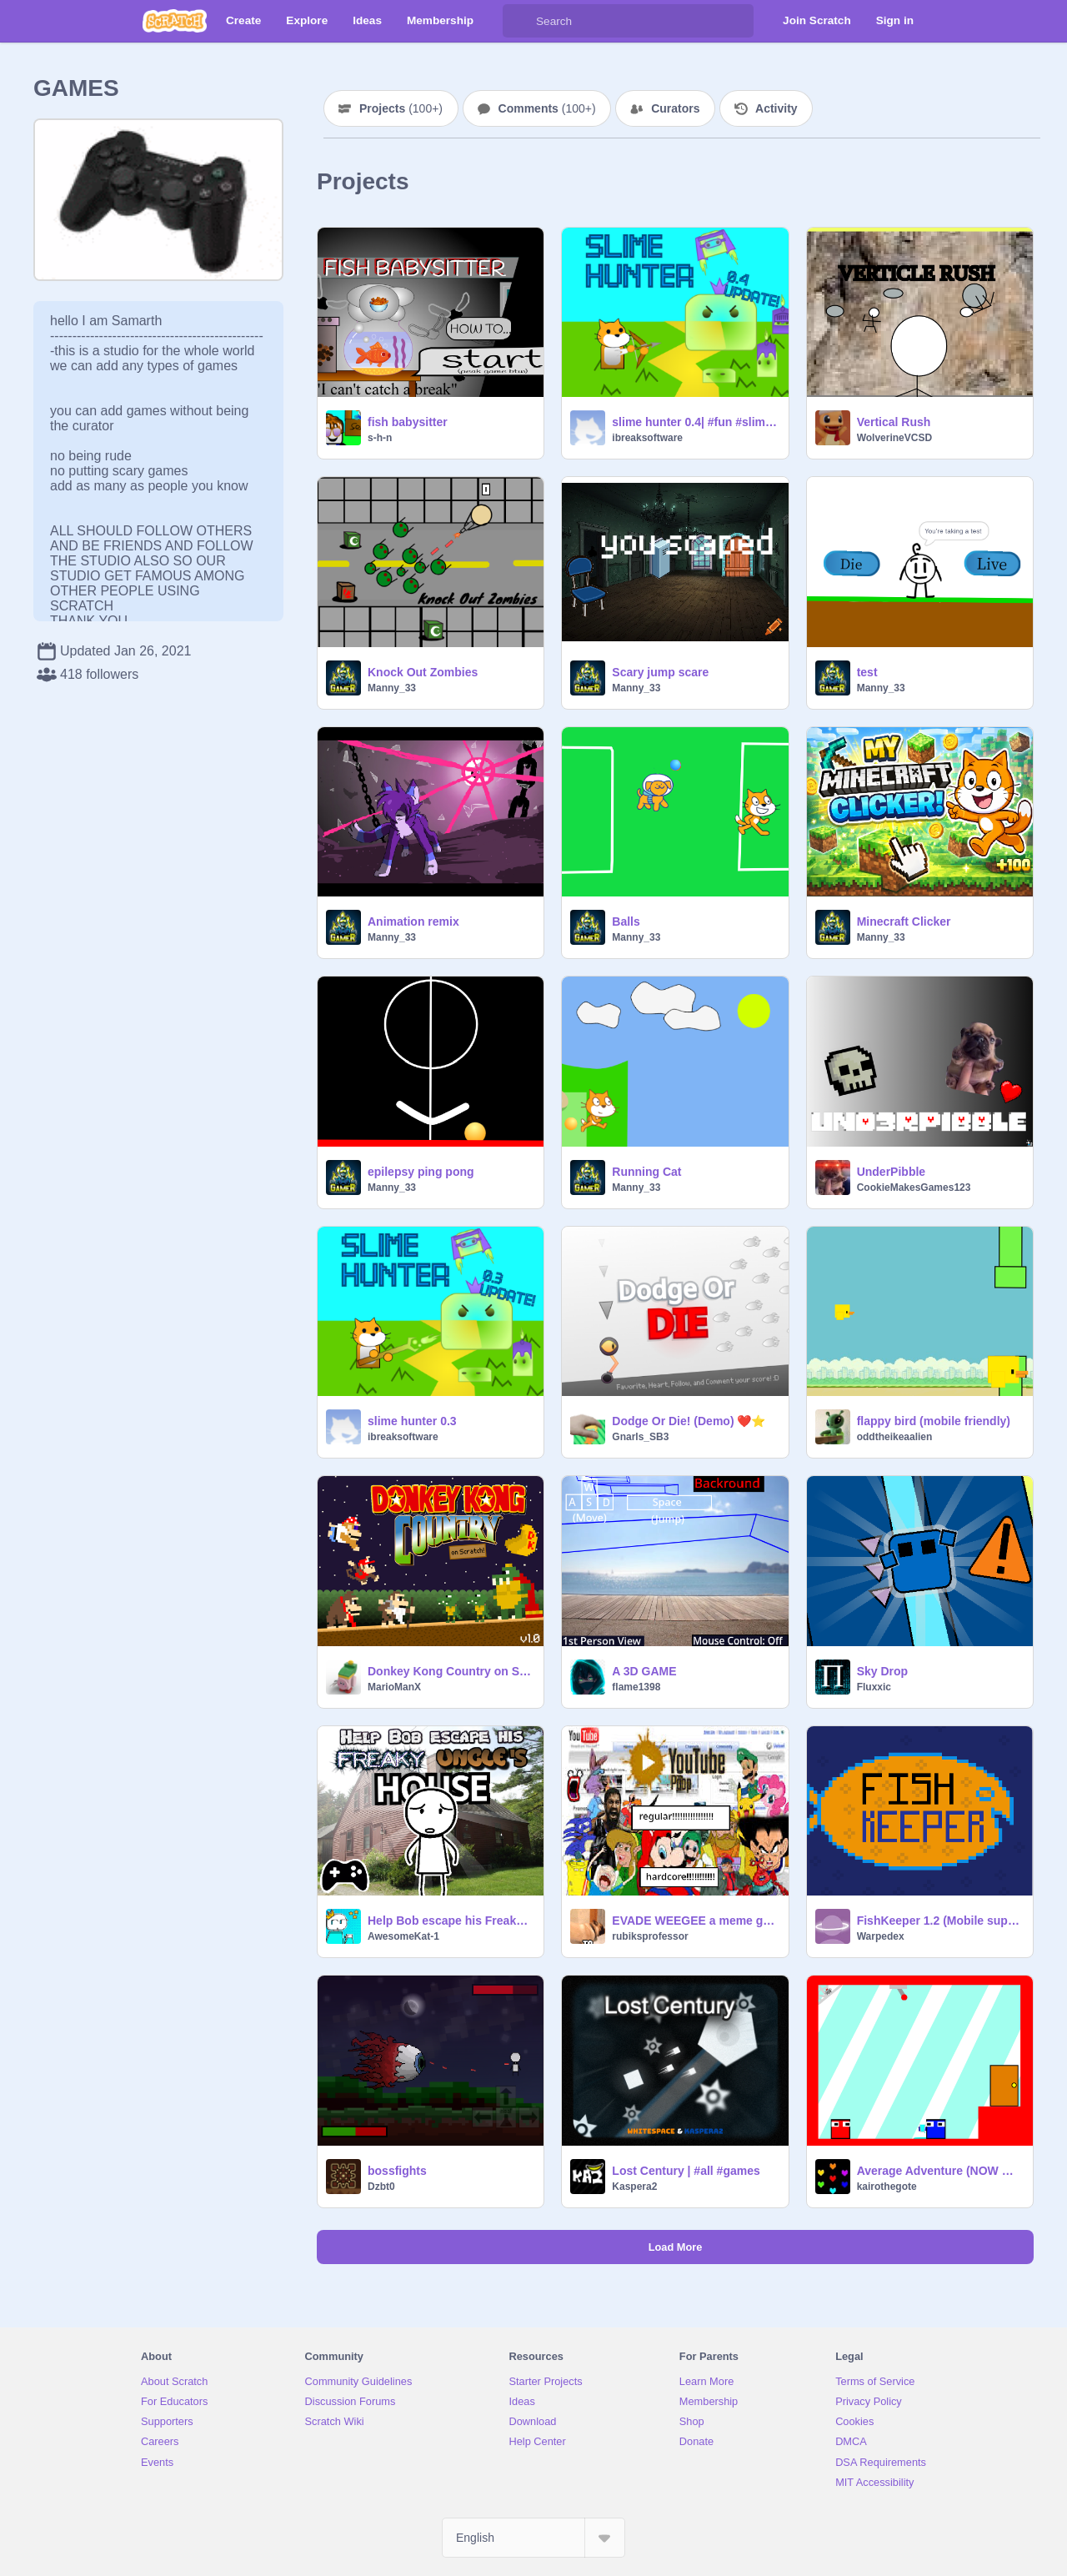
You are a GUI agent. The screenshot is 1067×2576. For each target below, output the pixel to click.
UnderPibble (891, 1171)
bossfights (397, 2170)
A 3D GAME (644, 1671)
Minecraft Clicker (904, 921)
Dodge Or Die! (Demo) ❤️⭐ (688, 1421)
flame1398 (636, 1687)
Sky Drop (882, 1671)
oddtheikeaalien (895, 1437)
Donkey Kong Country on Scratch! (451, 1671)
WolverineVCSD (894, 438)
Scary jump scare (660, 672)
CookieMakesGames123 (914, 1187)
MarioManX (394, 1687)
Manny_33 (392, 688)
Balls (625, 921)
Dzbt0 (381, 2186)
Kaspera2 (634, 2186)
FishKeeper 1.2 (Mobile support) (940, 1920)
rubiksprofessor (650, 1936)
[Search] (519, 21)
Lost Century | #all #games (685, 2170)
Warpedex (880, 1936)
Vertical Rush (894, 422)
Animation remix (413, 921)
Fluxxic (874, 1687)
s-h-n (380, 438)
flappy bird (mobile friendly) (933, 1421)
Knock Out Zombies (423, 672)
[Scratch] (174, 21)
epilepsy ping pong (421, 1171)
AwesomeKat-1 (403, 1936)
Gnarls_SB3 (640, 1437)
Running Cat (646, 1171)
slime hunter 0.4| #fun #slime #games (695, 422)
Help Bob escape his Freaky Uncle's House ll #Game (451, 1920)
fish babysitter (408, 422)
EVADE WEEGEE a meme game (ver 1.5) (695, 1920)
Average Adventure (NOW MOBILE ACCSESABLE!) (940, 2170)
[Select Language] (533, 2538)
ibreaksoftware (647, 438)
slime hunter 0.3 (412, 1421)
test (867, 672)
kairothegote (887, 2186)
